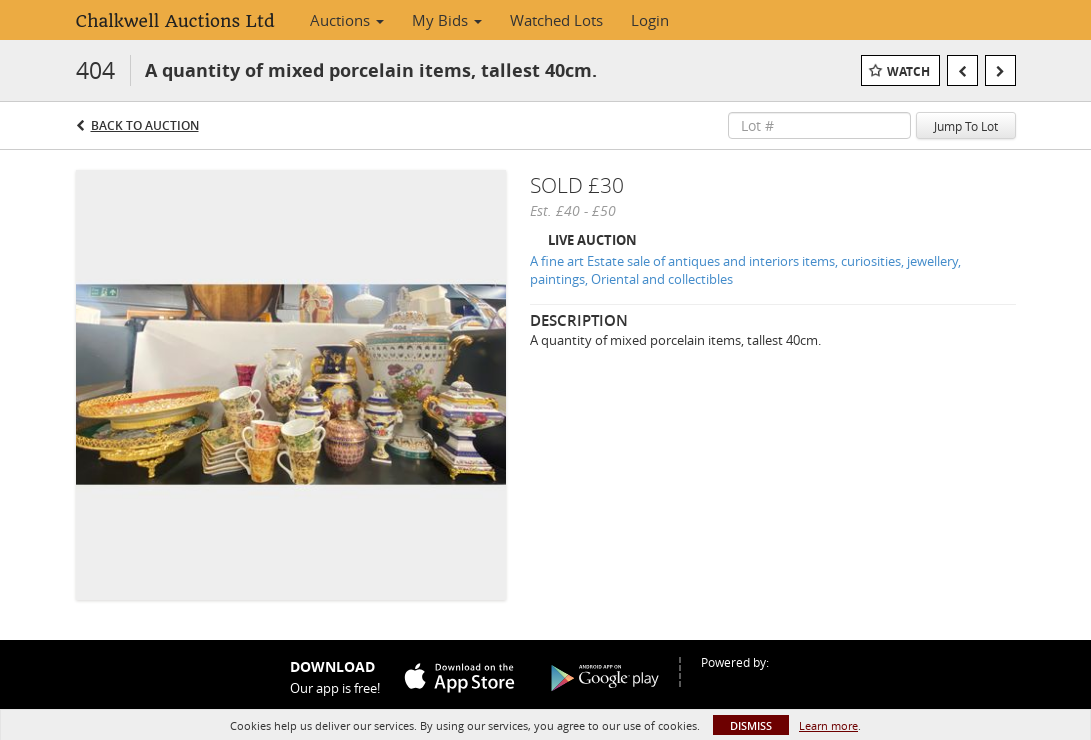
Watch (908, 71)
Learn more (828, 725)
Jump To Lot (966, 126)
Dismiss (751, 725)
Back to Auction (145, 125)
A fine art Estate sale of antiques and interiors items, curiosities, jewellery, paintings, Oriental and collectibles (745, 270)
